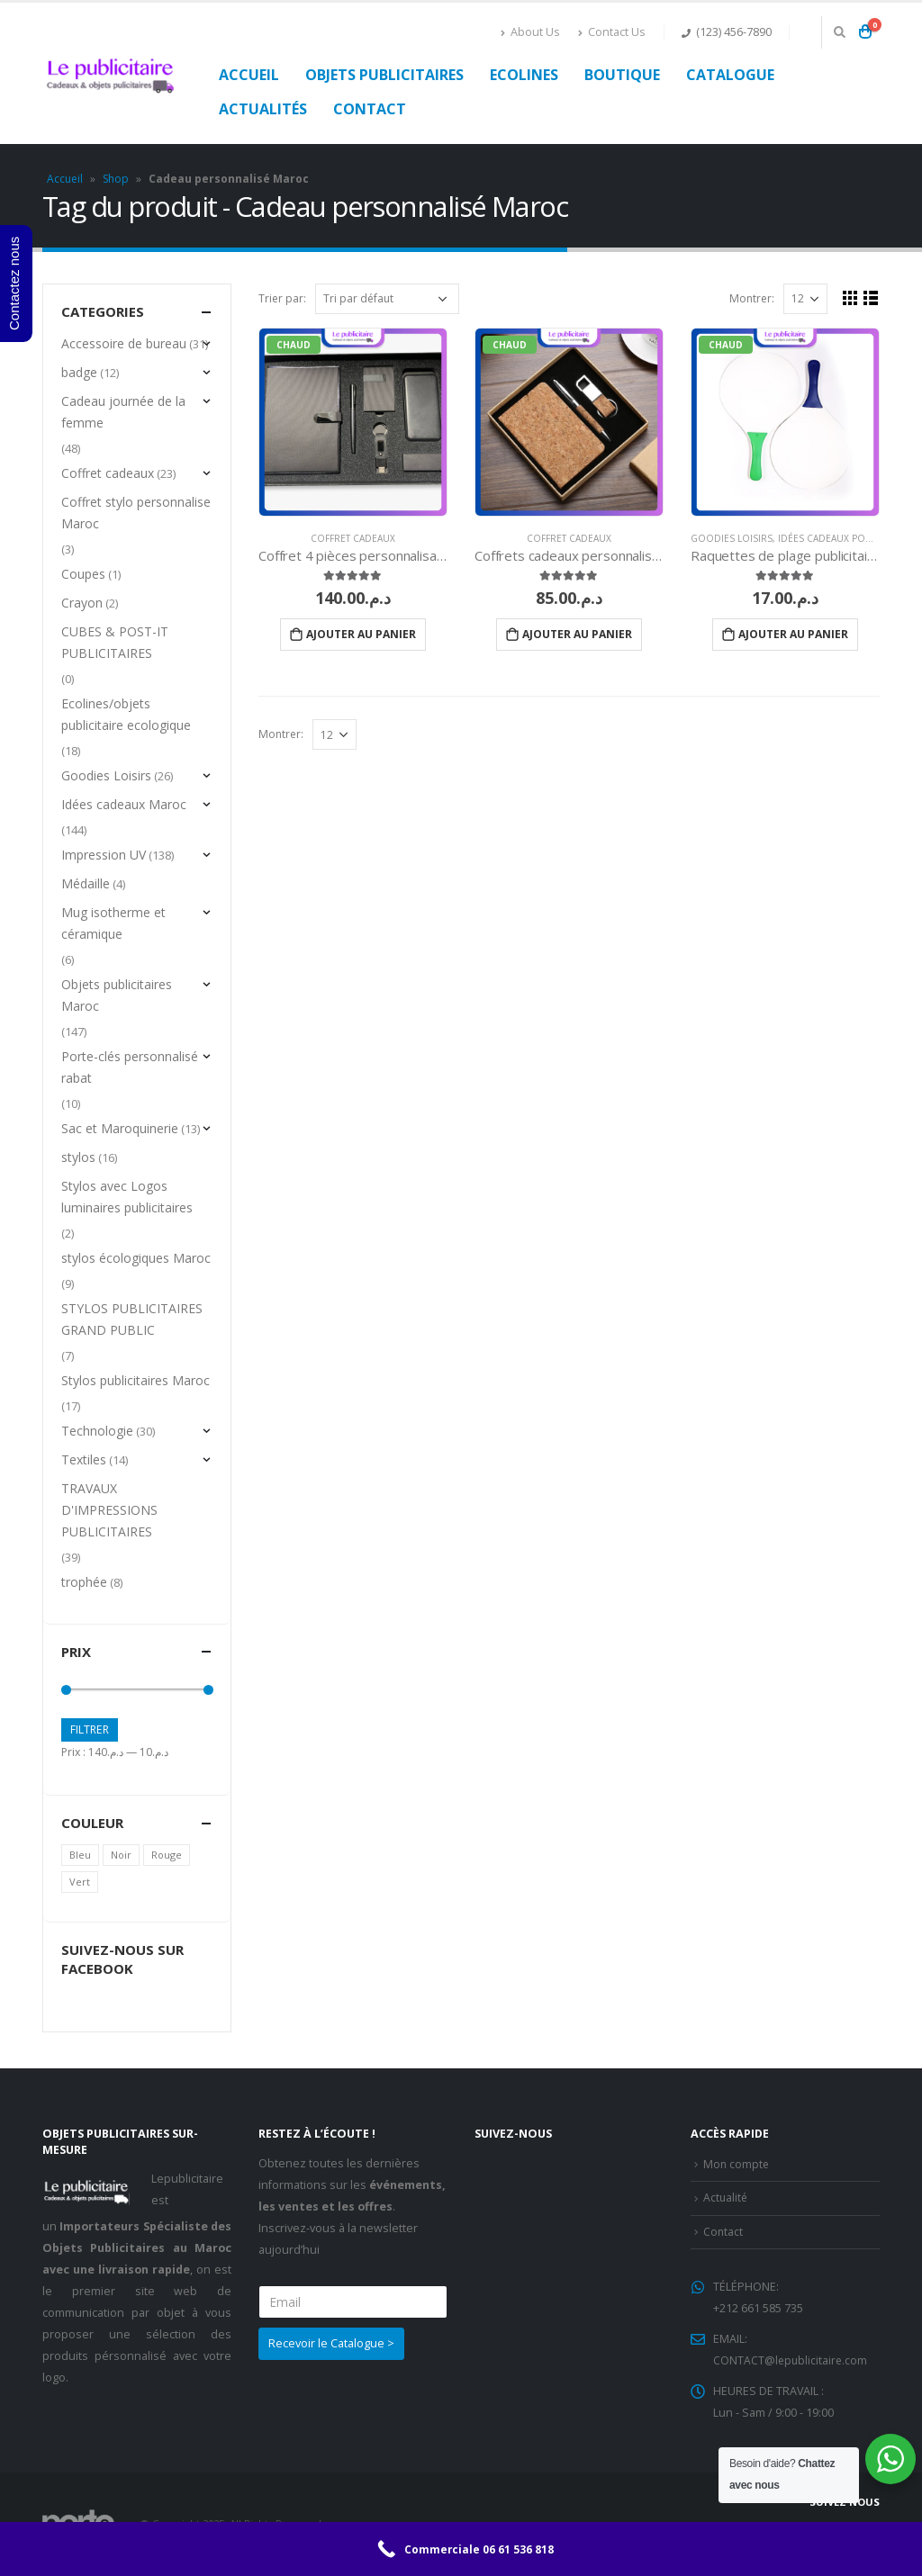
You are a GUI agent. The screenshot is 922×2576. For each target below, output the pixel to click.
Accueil (249, 75)
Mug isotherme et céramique (113, 923)
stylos (78, 1157)
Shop (116, 178)
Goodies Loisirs (732, 538)
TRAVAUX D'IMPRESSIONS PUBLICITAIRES (109, 1510)
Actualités (263, 109)
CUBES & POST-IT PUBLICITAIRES (114, 642)
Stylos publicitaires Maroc (135, 1380)
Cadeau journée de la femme (123, 411)
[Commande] (387, 299)
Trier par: (282, 298)
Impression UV (103, 854)
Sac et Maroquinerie (119, 1128)
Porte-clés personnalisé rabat (129, 1067)
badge (79, 372)
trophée (84, 1581)
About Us (530, 32)
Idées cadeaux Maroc (123, 804)
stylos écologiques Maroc (136, 1257)
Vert (79, 1881)
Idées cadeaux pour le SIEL (845, 538)
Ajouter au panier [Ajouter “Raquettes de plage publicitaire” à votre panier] (793, 634)
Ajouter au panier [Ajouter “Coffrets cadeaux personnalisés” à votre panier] (577, 634)
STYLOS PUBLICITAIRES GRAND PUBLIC (132, 1319)
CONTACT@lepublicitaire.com (791, 2360)
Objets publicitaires (384, 75)
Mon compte (737, 2164)
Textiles (83, 1459)
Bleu (80, 1854)
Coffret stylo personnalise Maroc (136, 512)
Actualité (726, 2197)
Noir (121, 1854)
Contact (369, 109)
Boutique (622, 75)
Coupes (83, 573)
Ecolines (524, 75)
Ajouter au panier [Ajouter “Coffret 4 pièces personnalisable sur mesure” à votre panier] (361, 634)
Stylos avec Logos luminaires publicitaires (127, 1196)
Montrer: (751, 298)
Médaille (85, 883)
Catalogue (730, 75)
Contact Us (612, 32)
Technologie (97, 1430)
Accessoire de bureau (123, 343)
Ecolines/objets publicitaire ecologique (126, 714)
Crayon (82, 602)
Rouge (166, 1854)
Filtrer (89, 1729)
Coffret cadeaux (353, 538)
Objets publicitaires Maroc (116, 995)
